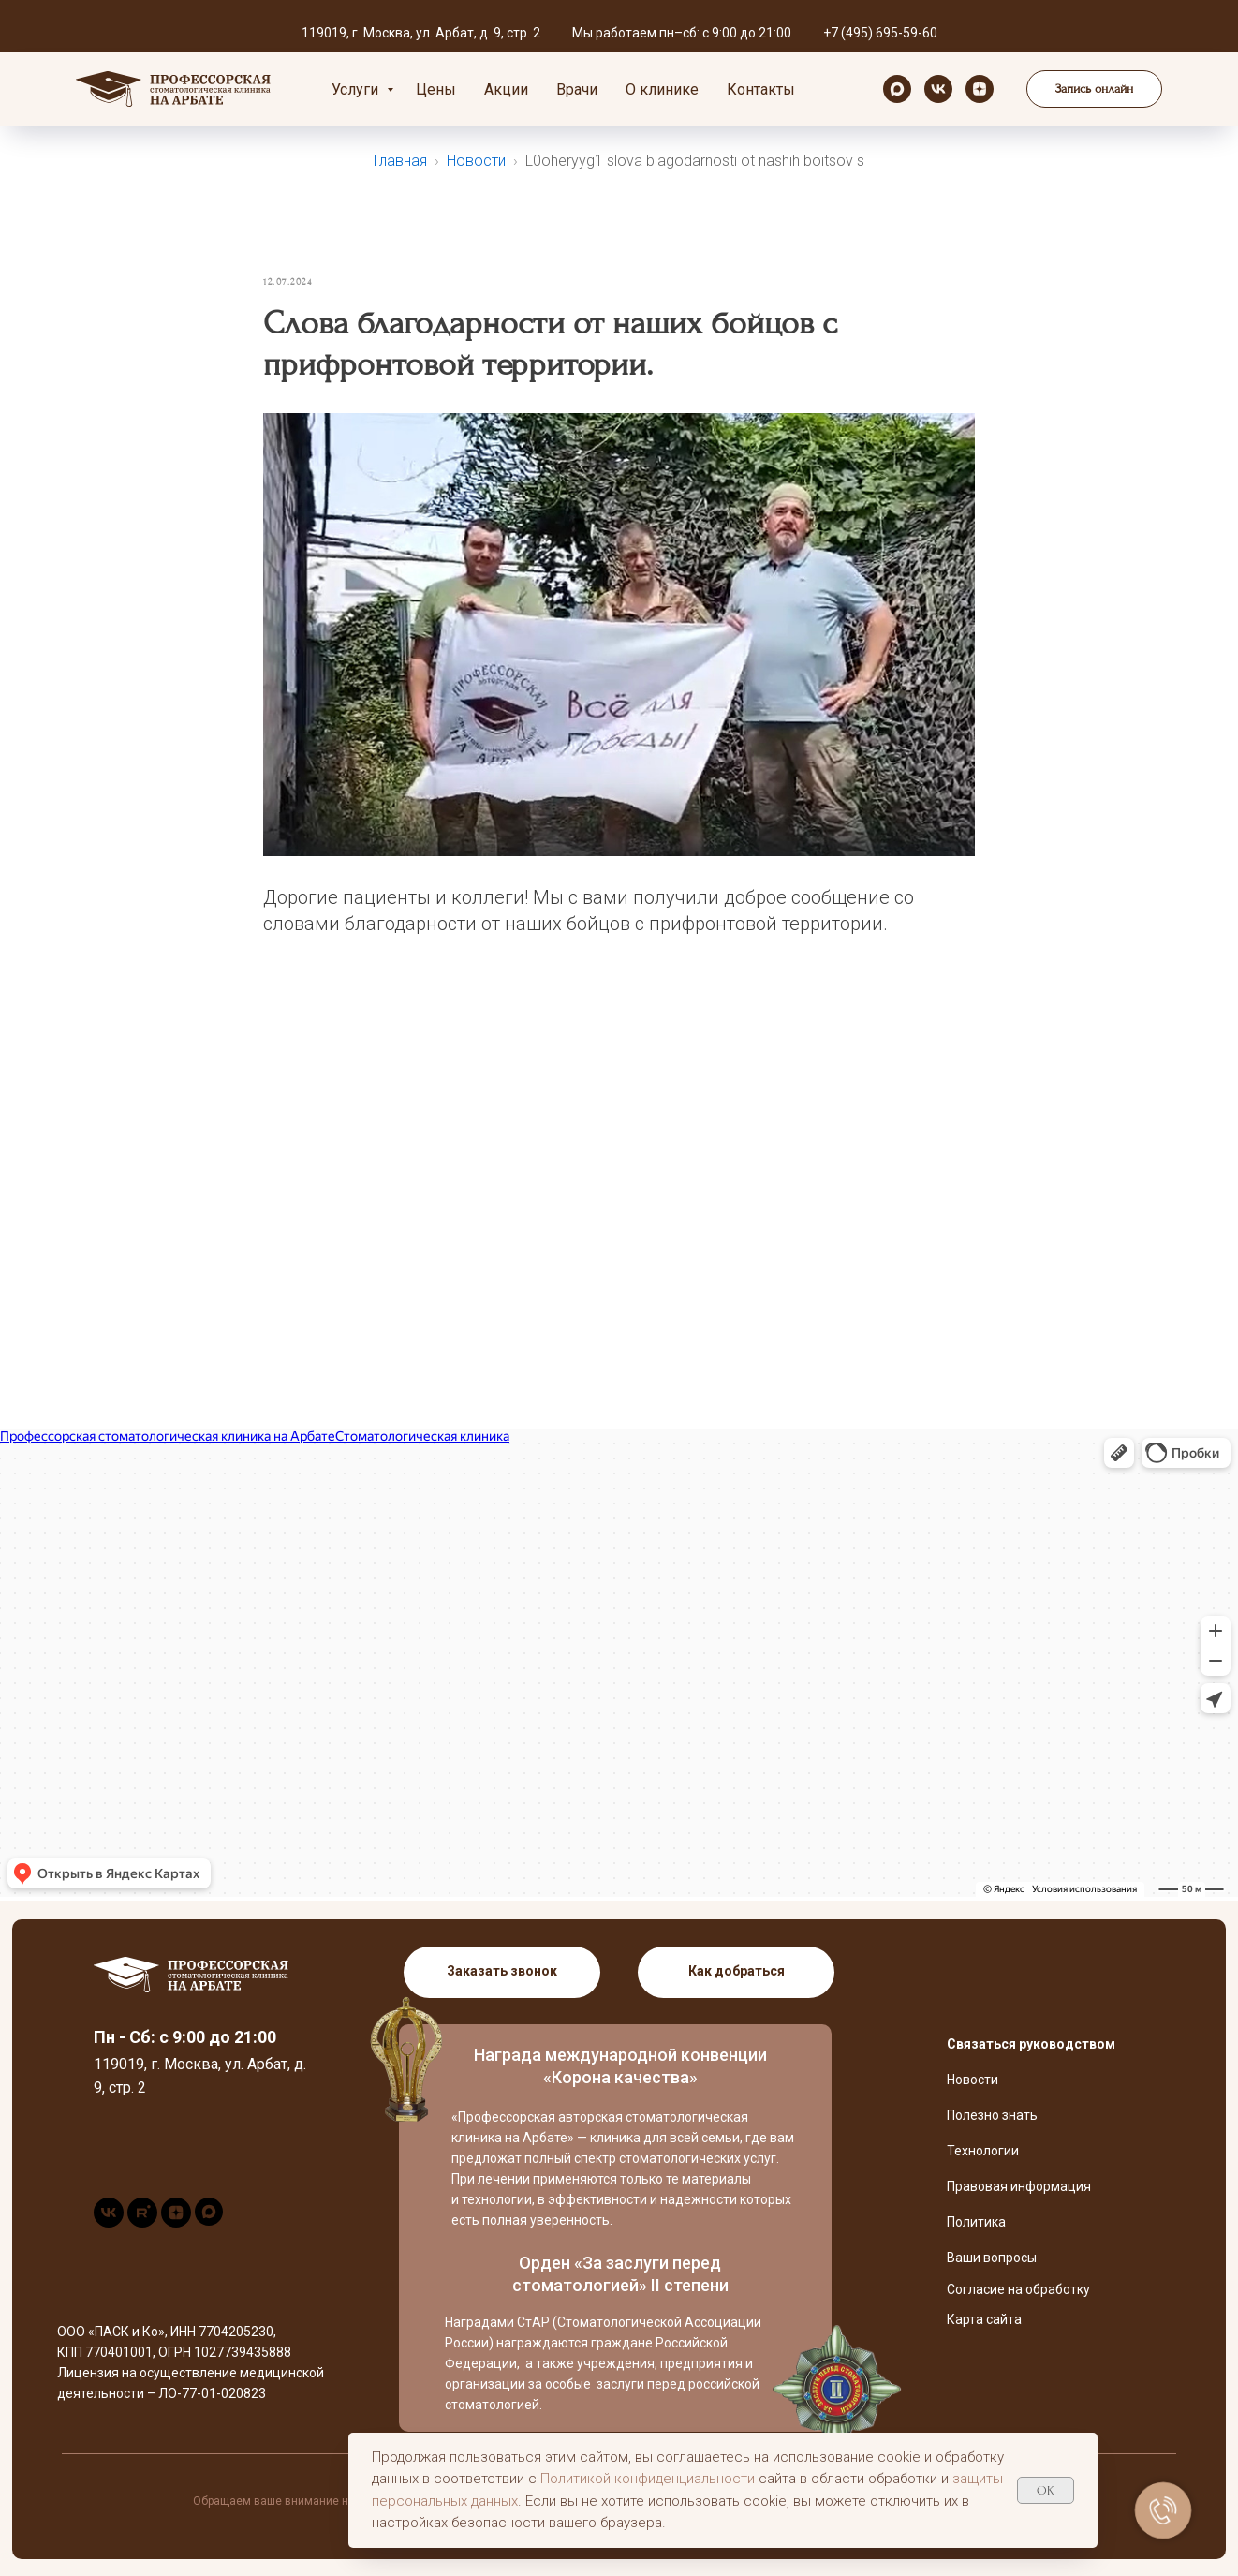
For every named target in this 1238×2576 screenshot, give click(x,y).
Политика (976, 2221)
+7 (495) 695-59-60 (880, 32)
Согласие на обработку (1018, 2289)
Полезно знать (992, 2115)
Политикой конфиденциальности (647, 2478)
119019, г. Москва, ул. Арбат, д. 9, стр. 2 (421, 32)
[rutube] (142, 2222)
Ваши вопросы (992, 2257)
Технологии (983, 2150)
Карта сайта (984, 2319)
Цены (436, 89)
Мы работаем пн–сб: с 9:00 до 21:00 (681, 32)
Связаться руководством (1031, 2043)
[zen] (979, 89)
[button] (1094, 89)
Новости (476, 161)
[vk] (938, 89)
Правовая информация (1019, 2186)
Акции (506, 89)
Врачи (576, 89)
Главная (400, 161)
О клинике (662, 89)
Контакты (761, 89)
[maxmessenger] (897, 89)
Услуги (357, 89)
